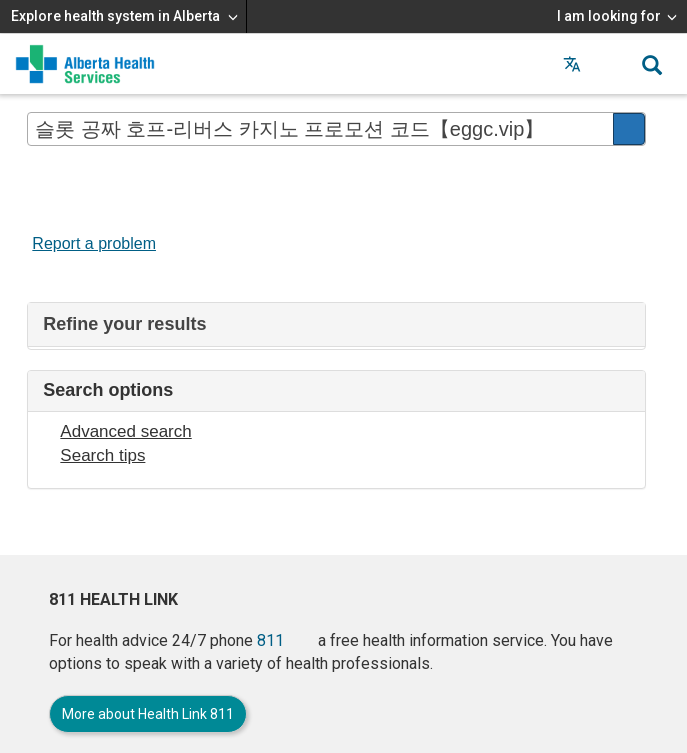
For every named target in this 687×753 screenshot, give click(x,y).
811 (270, 640)
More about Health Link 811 (148, 714)
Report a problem (94, 243)
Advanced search (125, 431)
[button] (612, 64)
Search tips (102, 455)
